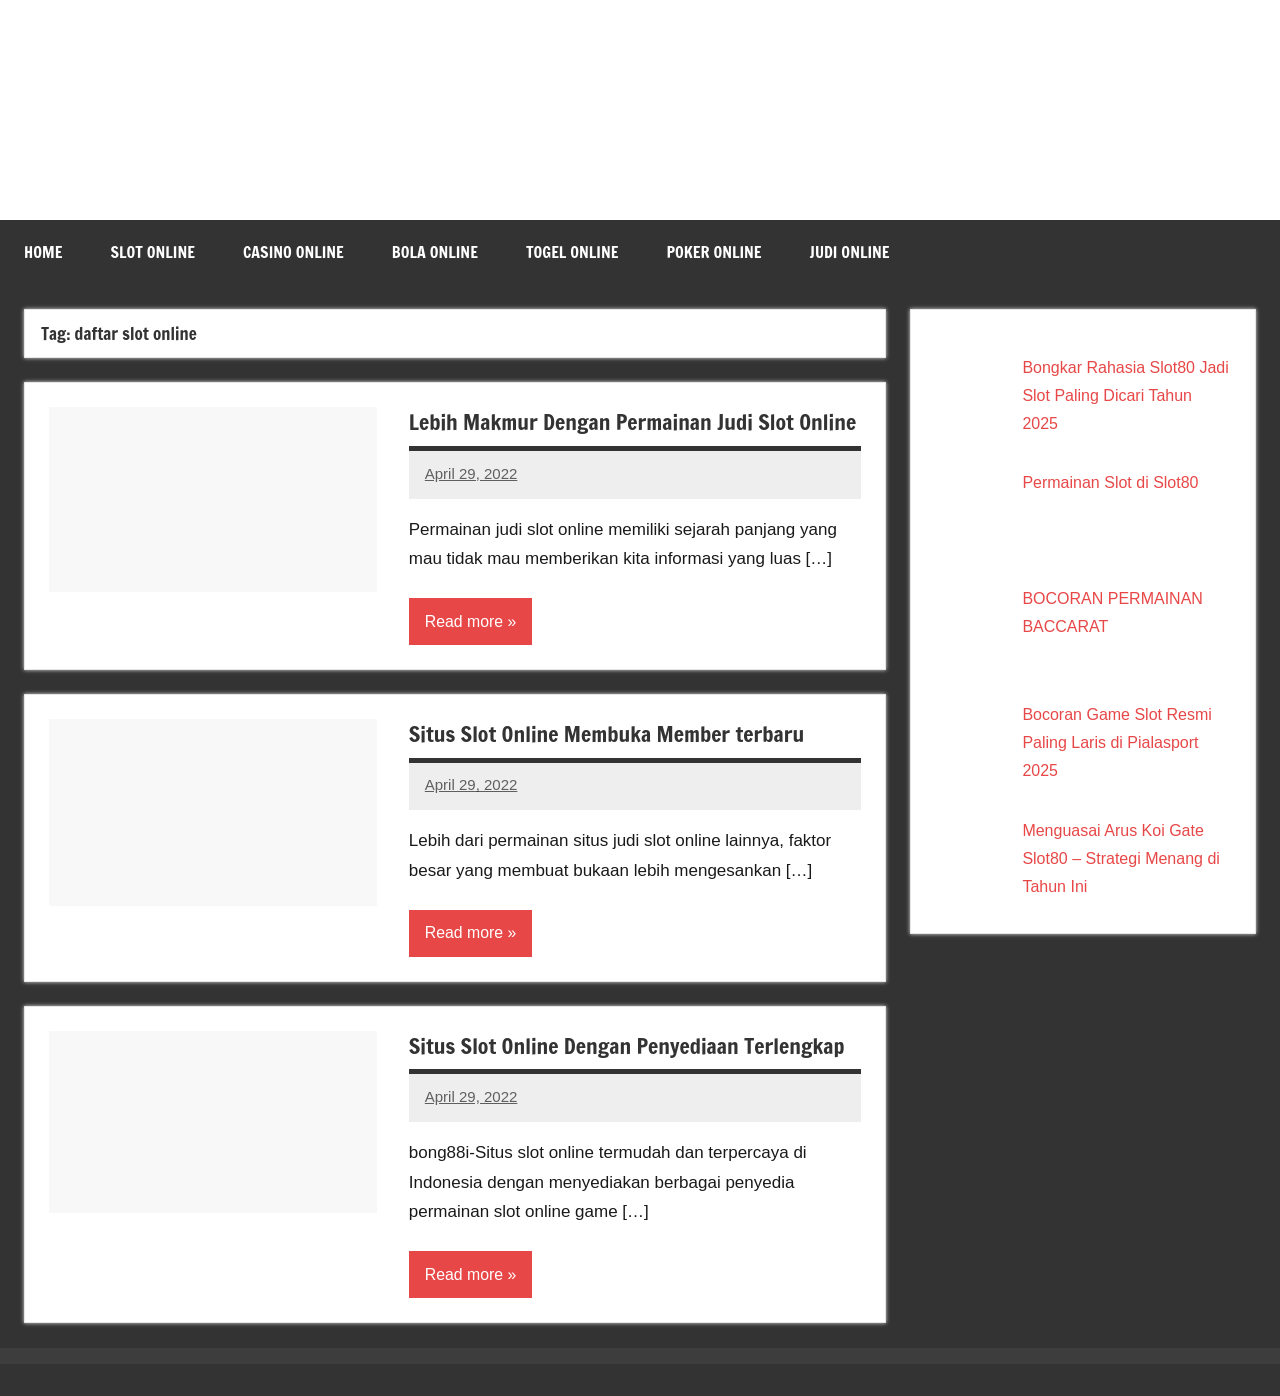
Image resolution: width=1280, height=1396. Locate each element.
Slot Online (152, 252)
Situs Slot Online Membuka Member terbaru (609, 764)
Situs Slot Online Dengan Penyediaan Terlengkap (630, 1076)
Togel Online (572, 252)
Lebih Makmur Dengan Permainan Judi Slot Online (604, 437)
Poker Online (713, 252)
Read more (464, 652)
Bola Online (435, 252)
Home (43, 252)
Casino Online (293, 252)
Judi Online (850, 252)
